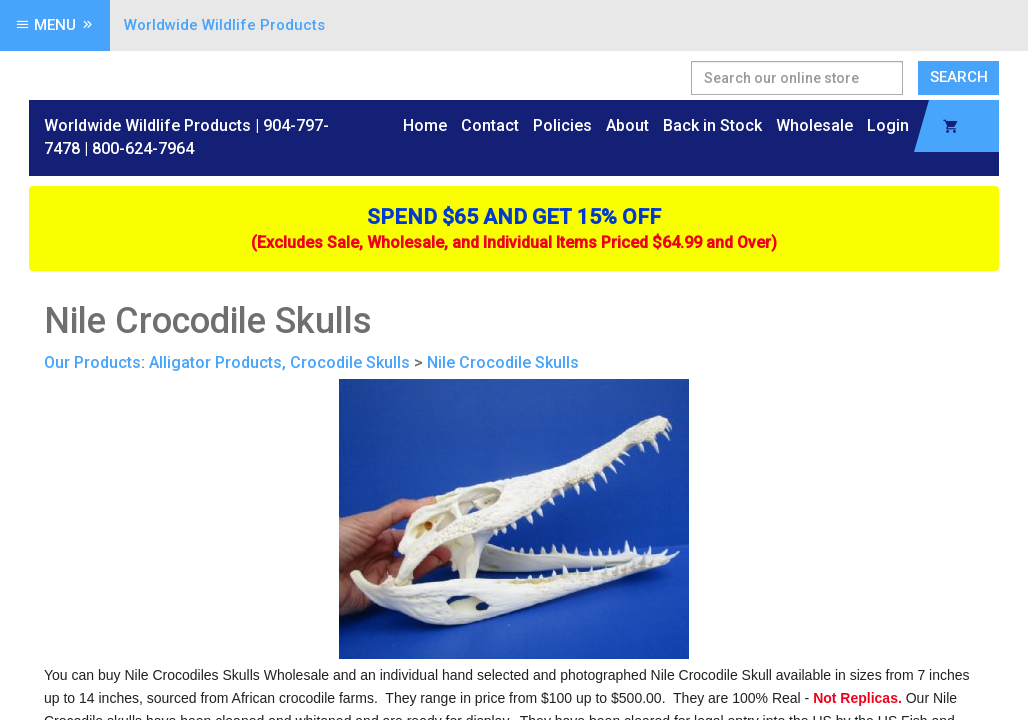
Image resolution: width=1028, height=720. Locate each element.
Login (888, 125)
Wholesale (814, 125)
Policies (562, 125)
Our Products (92, 362)
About (627, 125)
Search (959, 77)
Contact (490, 125)
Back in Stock (712, 125)
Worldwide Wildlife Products (224, 25)
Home (425, 125)
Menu (55, 25)
